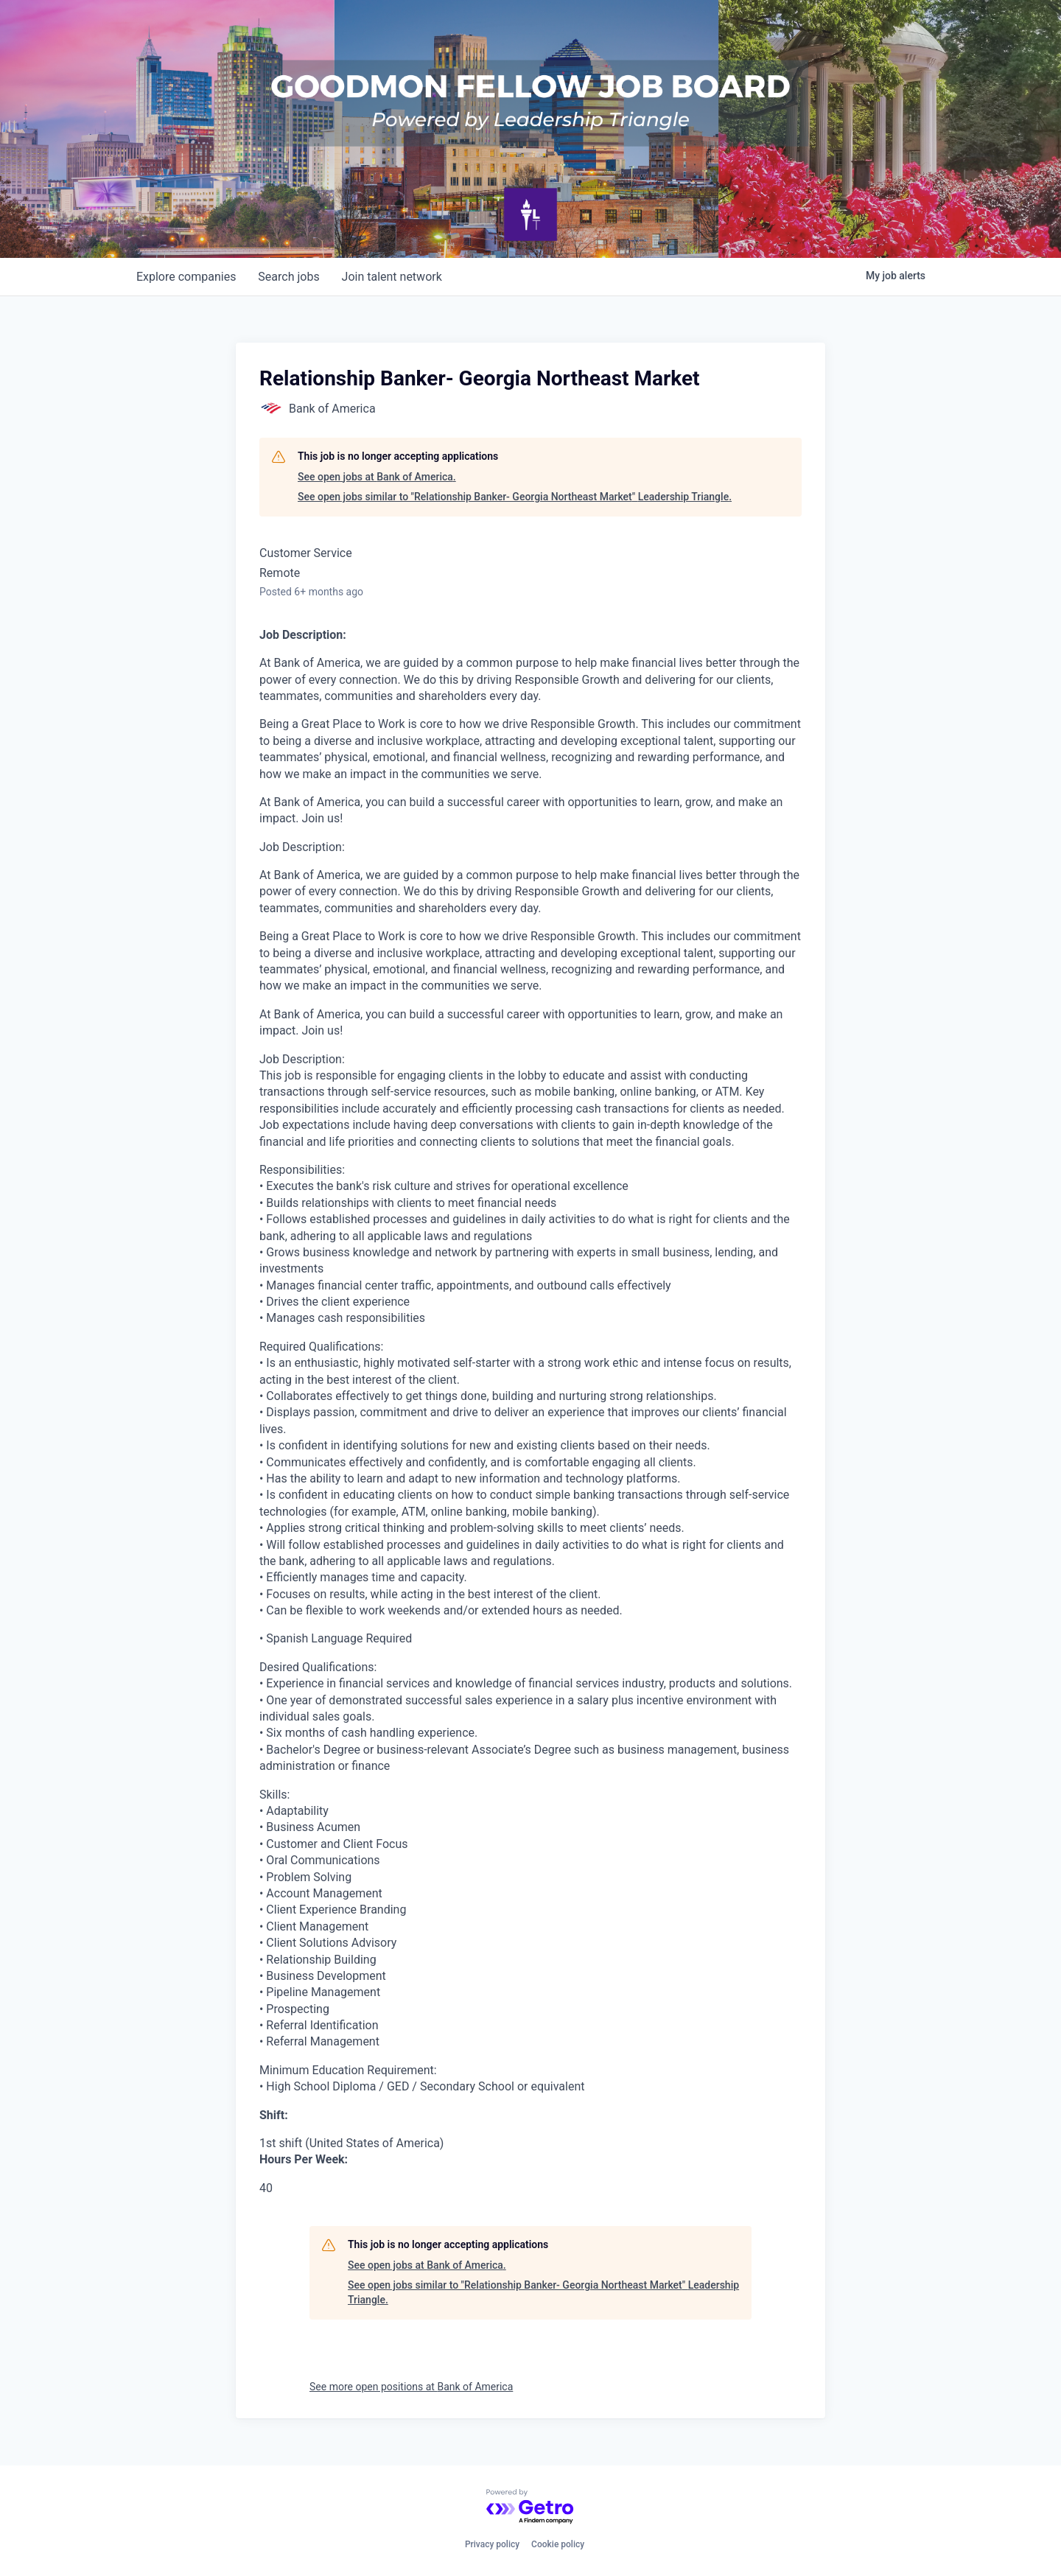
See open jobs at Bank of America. (377, 477)
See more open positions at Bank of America (411, 2387)
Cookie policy (557, 2544)
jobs (290, 277)
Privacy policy (492, 2544)
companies (187, 277)
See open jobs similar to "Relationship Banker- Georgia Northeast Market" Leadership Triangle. (515, 497)
